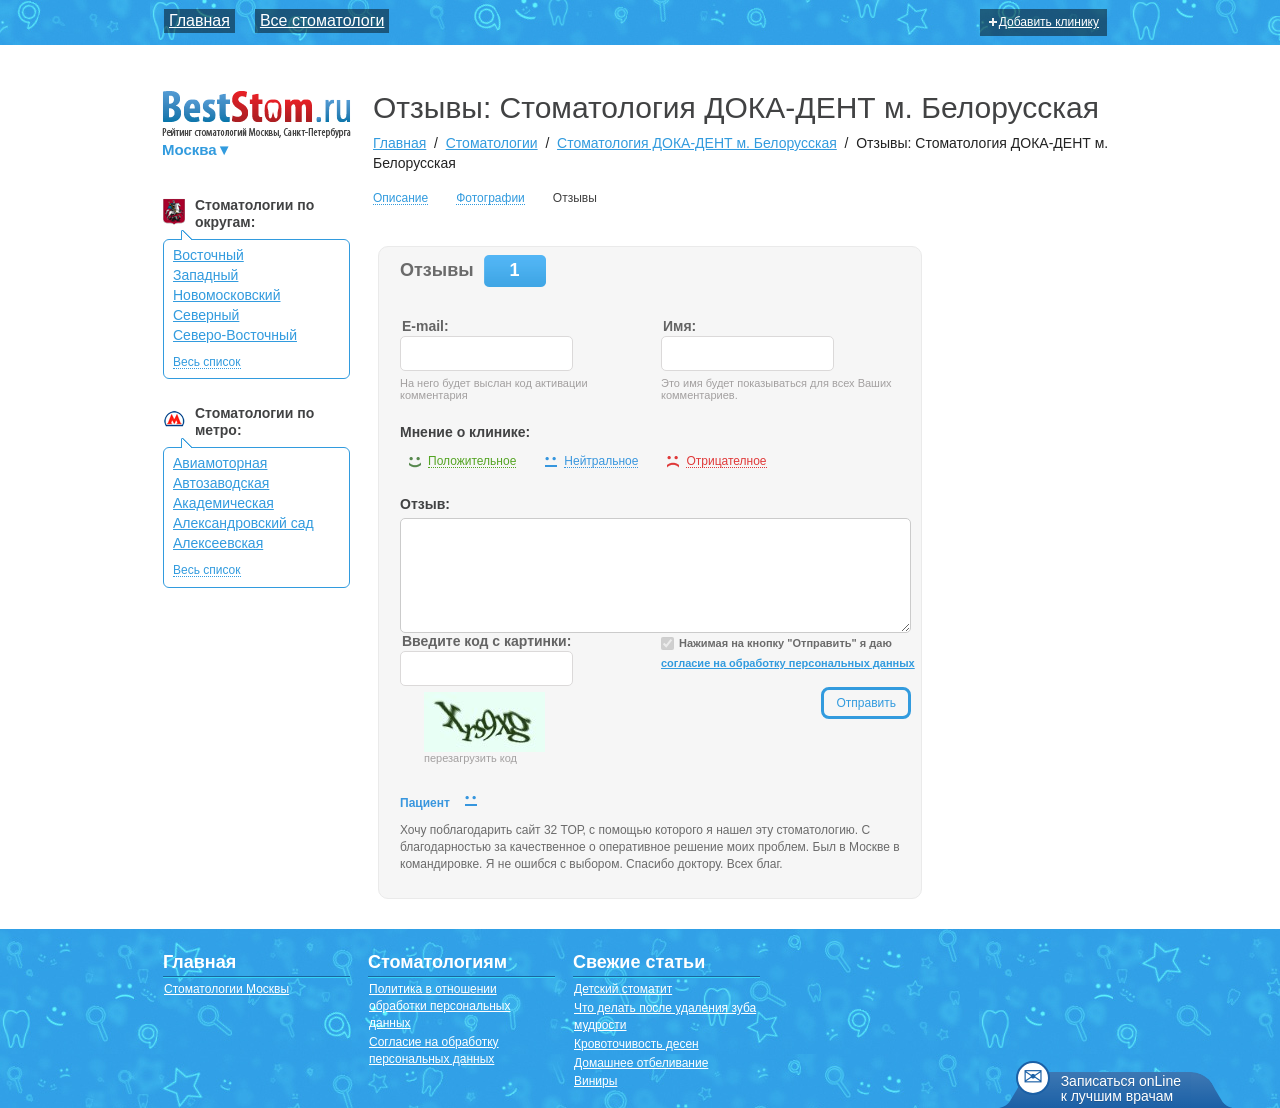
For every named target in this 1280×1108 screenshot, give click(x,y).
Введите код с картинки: (486, 641)
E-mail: (425, 326)
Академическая (223, 503)
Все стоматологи (322, 20)
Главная (199, 20)
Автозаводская (221, 483)
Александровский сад (243, 523)
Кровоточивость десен (636, 1044)
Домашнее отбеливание (641, 1063)
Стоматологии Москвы (226, 989)
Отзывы (575, 198)
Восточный (208, 255)
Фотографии (490, 198)
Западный (205, 275)
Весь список (207, 362)
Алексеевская (218, 543)
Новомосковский (227, 295)
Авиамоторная (220, 463)
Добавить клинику (1044, 22)
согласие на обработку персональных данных (788, 663)
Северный (206, 315)
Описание (400, 198)
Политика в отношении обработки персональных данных (439, 1006)
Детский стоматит (623, 989)
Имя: (679, 326)
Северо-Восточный (235, 335)
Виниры (595, 1081)
